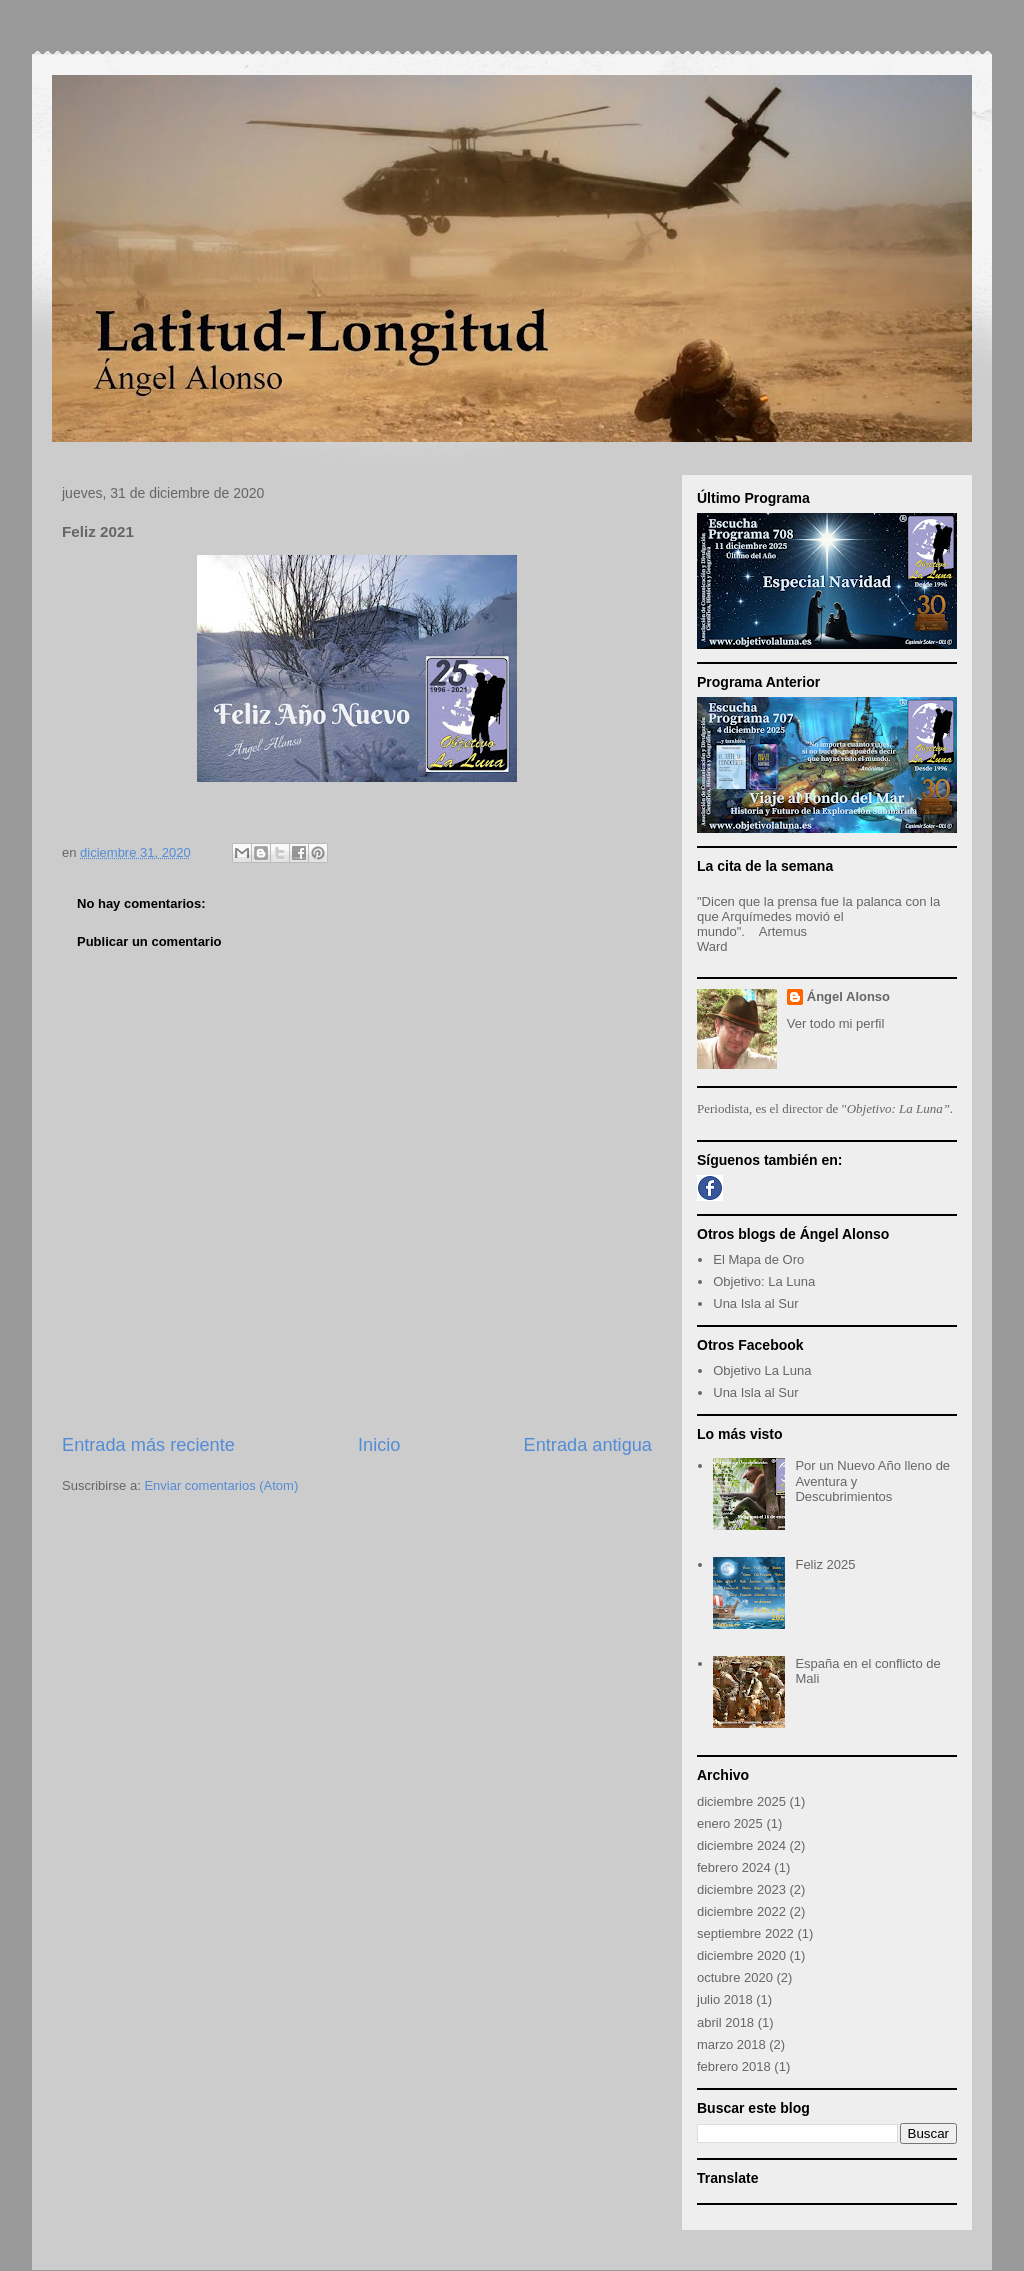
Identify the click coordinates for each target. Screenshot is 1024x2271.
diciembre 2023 (741, 1889)
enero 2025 (730, 1823)
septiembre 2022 (745, 1933)
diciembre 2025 (741, 1801)
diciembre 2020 (741, 1955)
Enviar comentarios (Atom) (221, 1485)
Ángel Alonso (848, 996)
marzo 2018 (731, 2044)
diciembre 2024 (741, 1845)
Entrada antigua (588, 1445)
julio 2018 (725, 1999)
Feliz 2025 (825, 1564)
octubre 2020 (735, 1977)
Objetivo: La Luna (764, 1281)
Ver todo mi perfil (836, 1023)
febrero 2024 (734, 1867)
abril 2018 (725, 2022)
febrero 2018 (734, 2066)
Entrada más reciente (148, 1445)
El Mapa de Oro (758, 1259)
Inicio (379, 1445)
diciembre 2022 (741, 1911)
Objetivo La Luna (762, 1370)
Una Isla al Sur (755, 1303)
